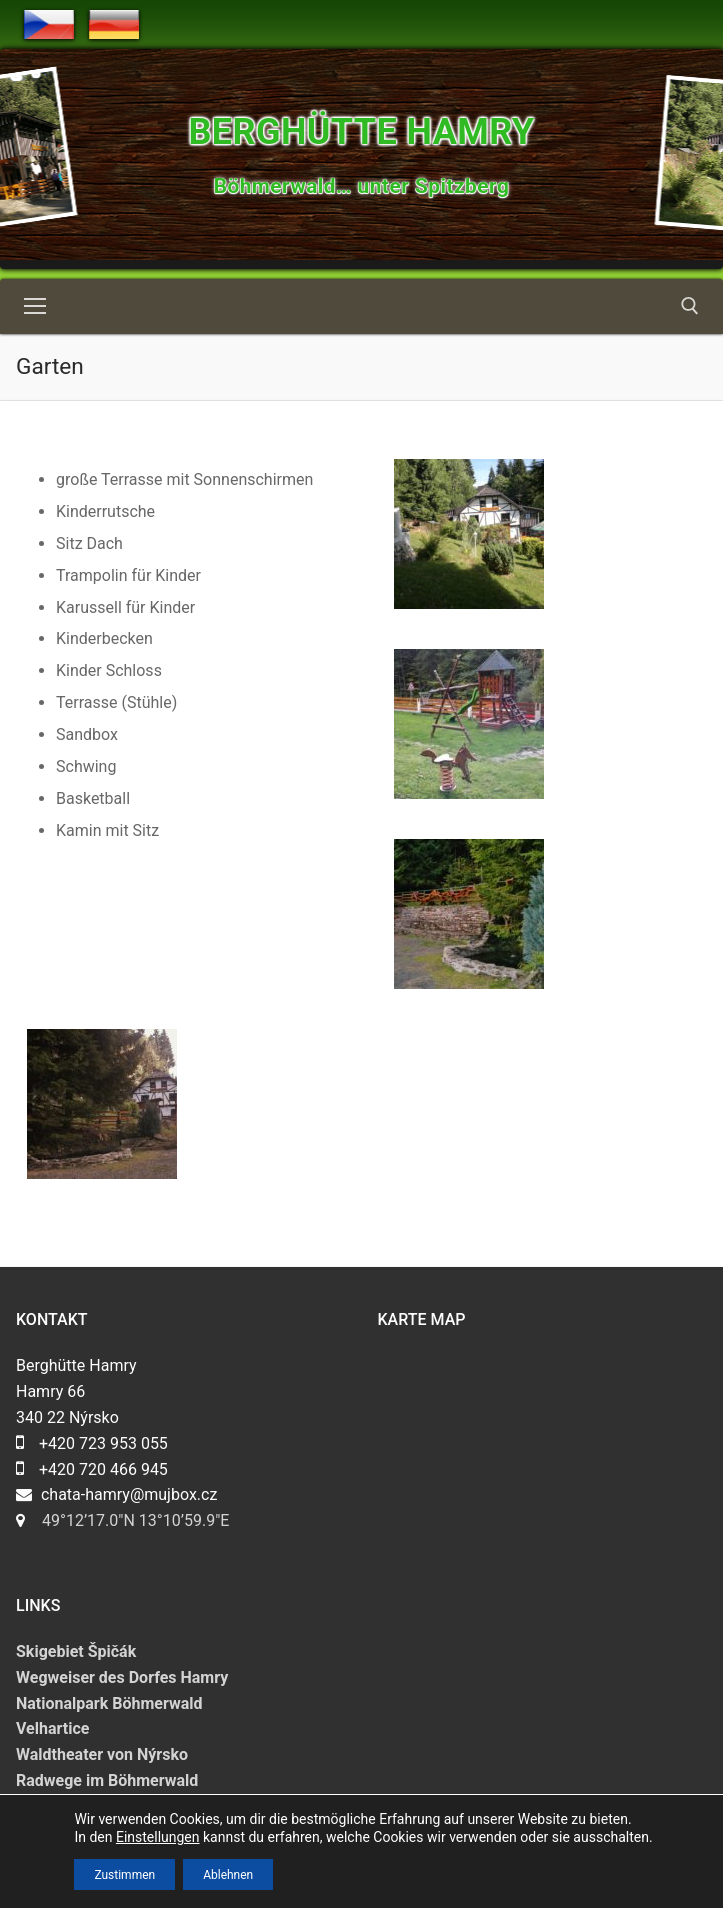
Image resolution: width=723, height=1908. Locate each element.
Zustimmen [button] (124, 1874)
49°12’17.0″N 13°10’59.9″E (135, 1520)
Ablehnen (228, 1874)
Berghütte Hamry (361, 132)
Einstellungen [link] (158, 1837)
